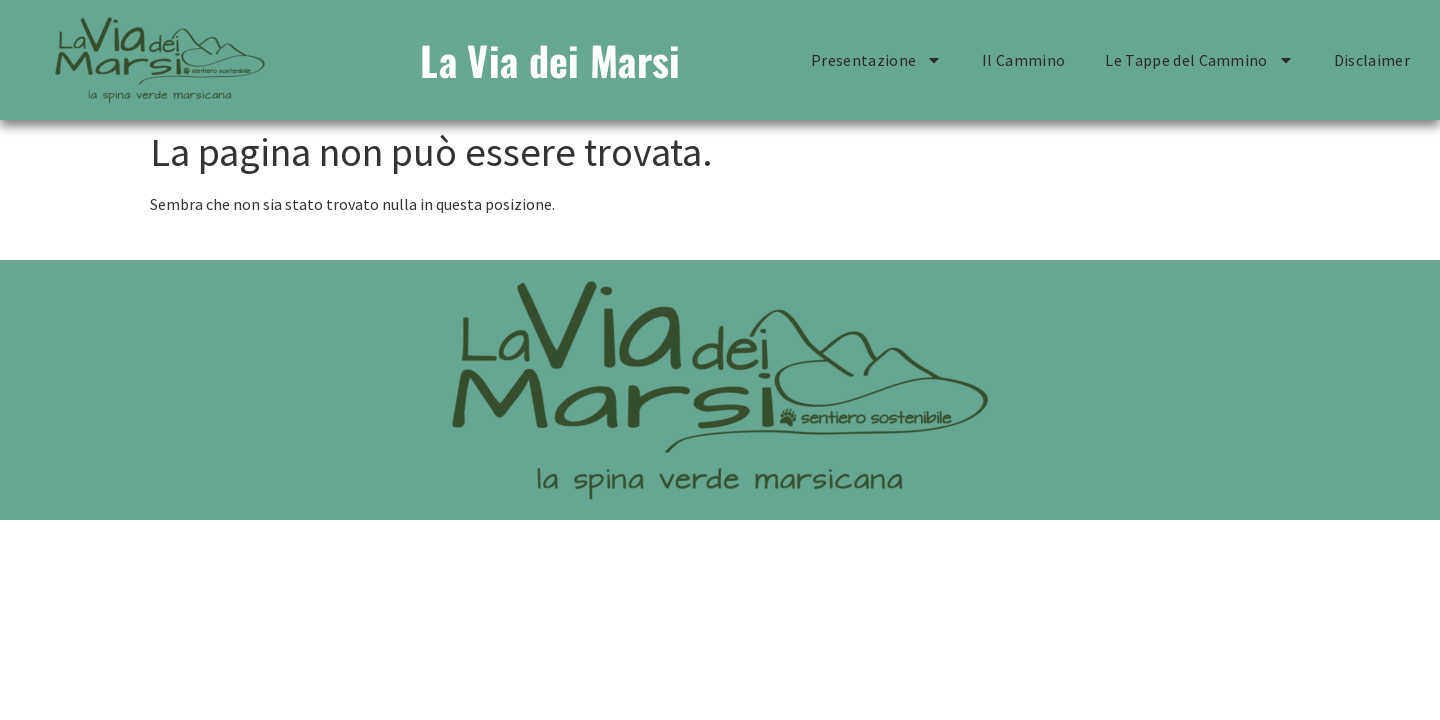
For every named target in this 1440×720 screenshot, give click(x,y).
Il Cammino (1023, 60)
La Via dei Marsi (550, 60)
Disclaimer (1372, 60)
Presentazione (876, 60)
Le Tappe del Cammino (1199, 60)
